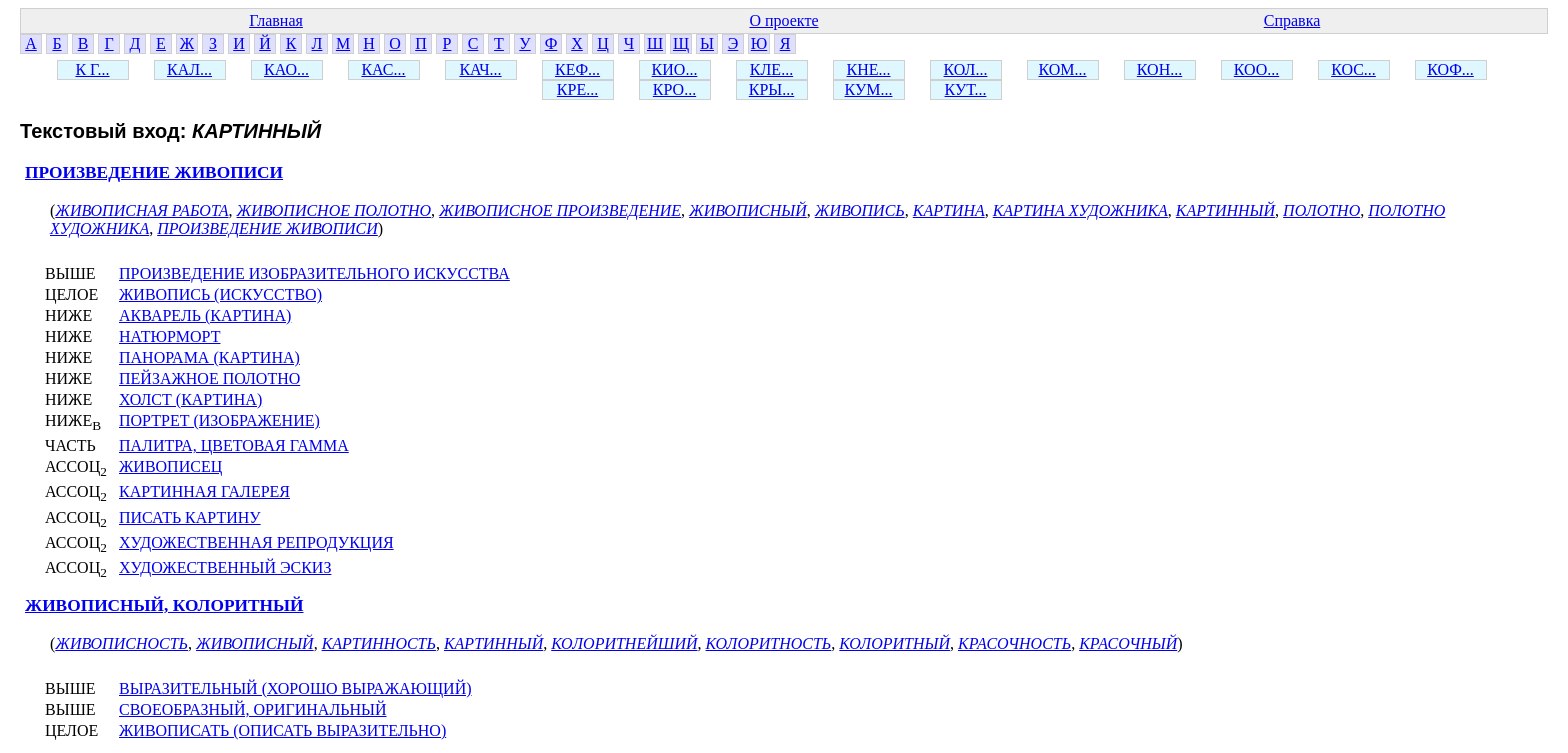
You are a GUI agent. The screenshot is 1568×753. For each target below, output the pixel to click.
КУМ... (869, 89)
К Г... (92, 69)
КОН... (1159, 69)
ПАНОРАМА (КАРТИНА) (209, 357)
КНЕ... (869, 69)
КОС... (1353, 69)
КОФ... (1450, 69)
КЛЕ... (771, 69)
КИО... (675, 69)
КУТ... (966, 89)
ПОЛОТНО (1321, 210)
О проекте (783, 20)
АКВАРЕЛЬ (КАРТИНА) (205, 315)
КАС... (383, 69)
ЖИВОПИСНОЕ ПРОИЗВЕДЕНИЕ (560, 210)
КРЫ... (772, 89)
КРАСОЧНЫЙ (1128, 643)
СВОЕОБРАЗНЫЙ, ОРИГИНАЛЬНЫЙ (253, 709)
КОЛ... (966, 69)
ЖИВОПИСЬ (860, 210)
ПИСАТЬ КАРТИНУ (190, 517)
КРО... (674, 89)
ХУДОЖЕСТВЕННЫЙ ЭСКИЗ (225, 567)
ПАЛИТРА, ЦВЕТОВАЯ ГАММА (234, 445)
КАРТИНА (949, 210)
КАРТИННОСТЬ (379, 643)
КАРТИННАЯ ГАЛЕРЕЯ (204, 491)
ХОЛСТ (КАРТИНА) (190, 399)
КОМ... (1062, 69)
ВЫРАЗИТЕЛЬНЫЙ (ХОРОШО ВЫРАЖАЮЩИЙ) (295, 688)
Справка (1292, 20)
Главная (276, 20)
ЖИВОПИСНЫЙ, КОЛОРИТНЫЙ (164, 605)
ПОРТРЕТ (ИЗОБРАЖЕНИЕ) (219, 420)
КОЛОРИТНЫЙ (894, 643)
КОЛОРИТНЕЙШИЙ (624, 643)
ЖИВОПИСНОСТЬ (121, 643)
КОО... (1256, 69)
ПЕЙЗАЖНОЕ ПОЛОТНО (209, 378)
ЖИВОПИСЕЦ (170, 466)
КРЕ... (577, 89)
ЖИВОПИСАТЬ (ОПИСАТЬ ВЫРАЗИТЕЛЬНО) (282, 730)
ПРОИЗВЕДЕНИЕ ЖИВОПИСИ (154, 172)
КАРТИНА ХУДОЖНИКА (1080, 210)
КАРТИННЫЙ (1225, 210)
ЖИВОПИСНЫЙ (748, 210)
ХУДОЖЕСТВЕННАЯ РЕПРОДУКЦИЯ (256, 542)
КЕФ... (577, 69)
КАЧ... (480, 69)
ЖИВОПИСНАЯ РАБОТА (141, 210)
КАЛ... (189, 69)
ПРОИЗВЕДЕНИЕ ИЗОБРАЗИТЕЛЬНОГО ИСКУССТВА (314, 273)
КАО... (286, 69)
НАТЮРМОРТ (169, 336)
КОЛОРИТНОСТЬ (769, 643)
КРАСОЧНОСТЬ (1014, 643)
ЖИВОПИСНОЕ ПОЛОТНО (334, 210)
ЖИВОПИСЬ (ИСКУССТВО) (220, 294)
